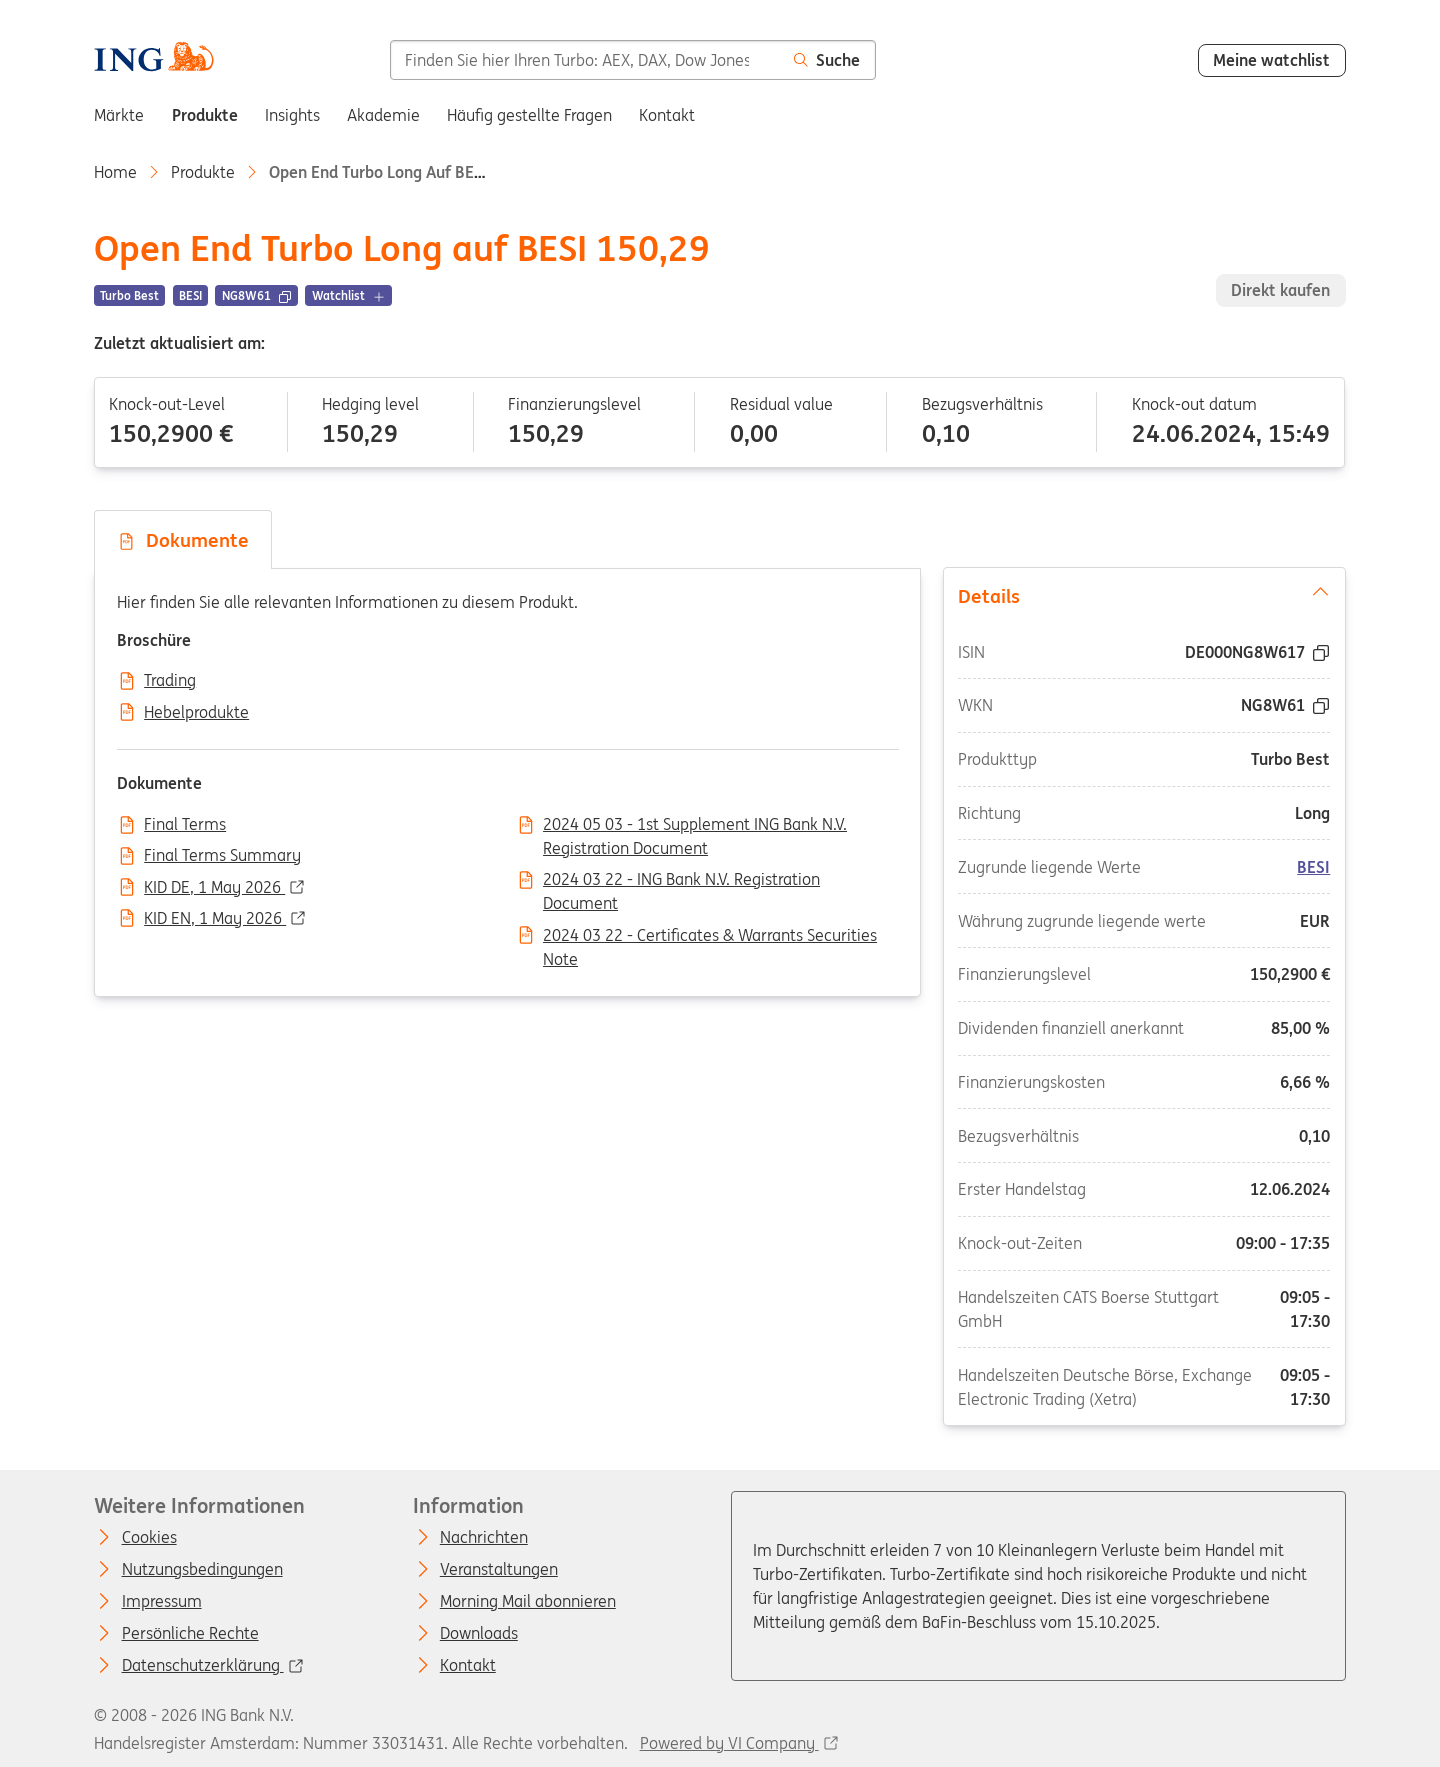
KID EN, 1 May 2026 (215, 919)
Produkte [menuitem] (205, 115)
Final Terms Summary (222, 856)
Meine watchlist (1271, 60)
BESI (1313, 867)
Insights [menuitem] (292, 115)
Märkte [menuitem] (119, 115)
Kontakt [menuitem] (667, 115)
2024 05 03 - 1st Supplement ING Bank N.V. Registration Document (695, 826)
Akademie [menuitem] (383, 115)
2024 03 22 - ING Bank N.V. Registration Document (681, 881)
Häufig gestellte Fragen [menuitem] (529, 115)
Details (1144, 595)
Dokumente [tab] (183, 540)
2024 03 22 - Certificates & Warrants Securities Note (710, 937)
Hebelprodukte (196, 713)
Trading (170, 681)
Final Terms (185, 825)
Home (115, 172)
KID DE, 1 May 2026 (214, 888)
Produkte (203, 172)
